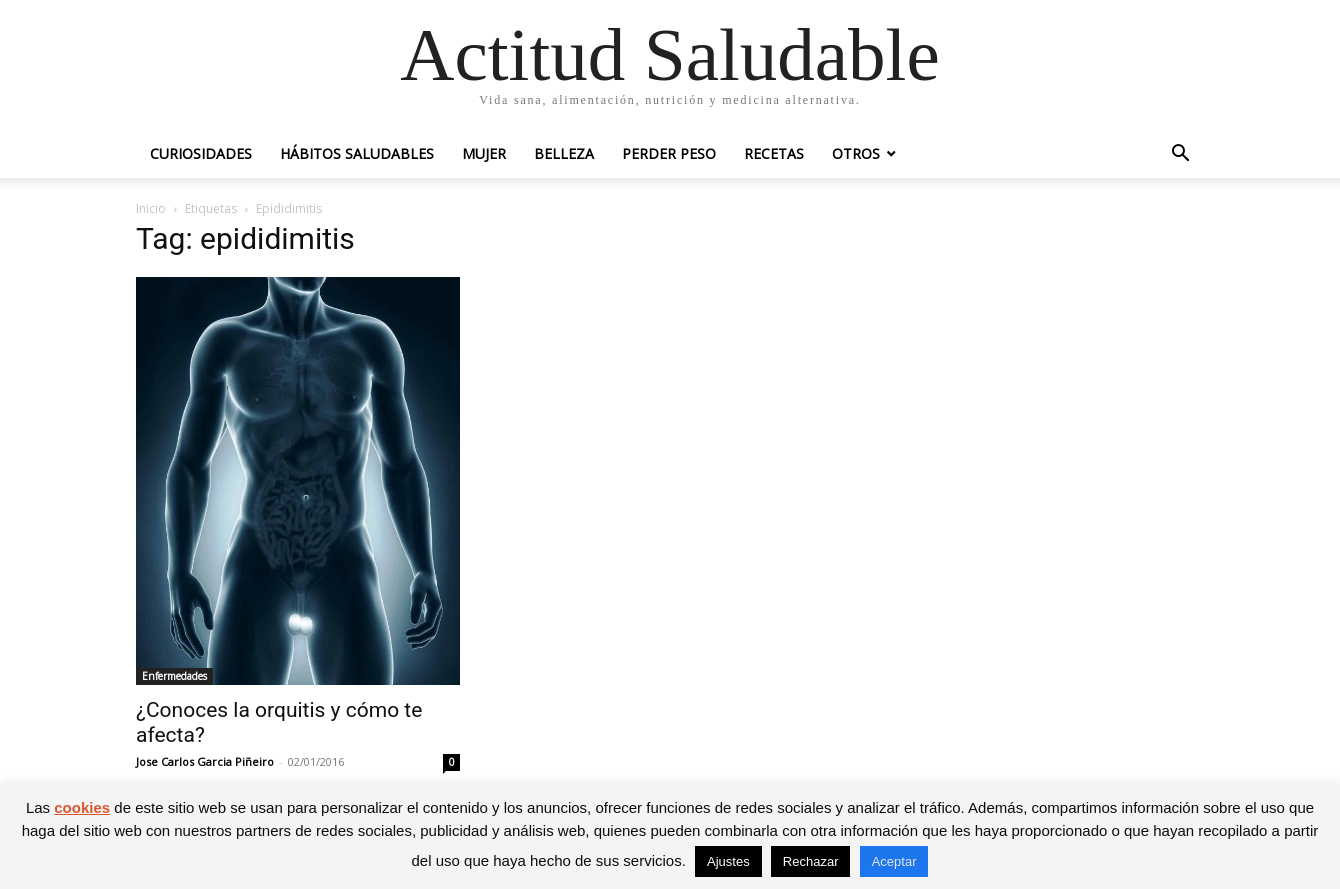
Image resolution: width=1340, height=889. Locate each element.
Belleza (564, 153)
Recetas (774, 153)
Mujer (484, 153)
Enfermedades (174, 676)
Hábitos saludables (357, 153)
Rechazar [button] (811, 861)
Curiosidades (201, 153)
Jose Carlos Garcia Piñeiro (205, 761)
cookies (82, 807)
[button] (1180, 155)
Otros (856, 153)
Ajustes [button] (728, 861)
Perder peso (669, 153)
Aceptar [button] (894, 861)
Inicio (151, 208)
